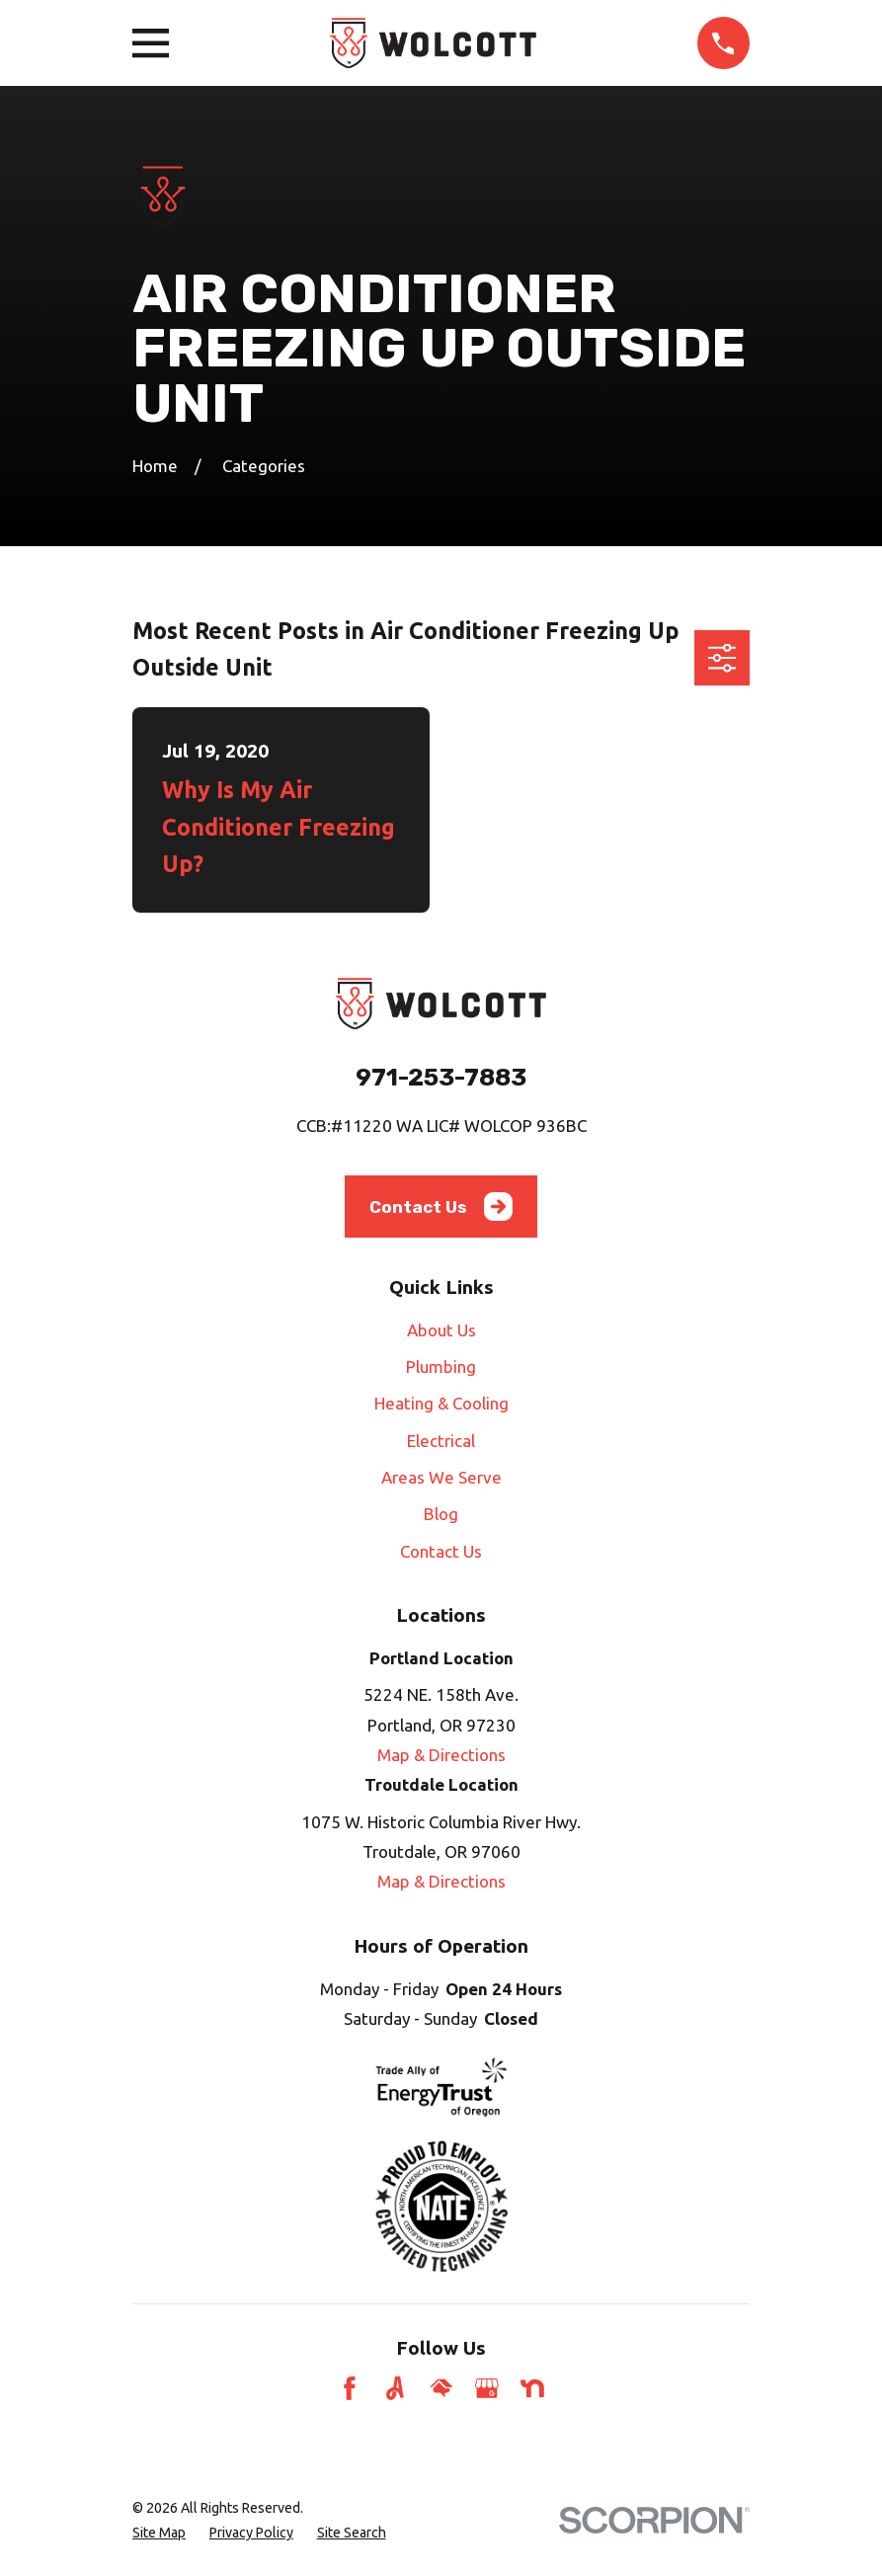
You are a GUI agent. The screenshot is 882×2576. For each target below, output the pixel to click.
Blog (441, 1513)
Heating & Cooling (441, 1403)
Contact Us (441, 1206)
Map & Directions (441, 1754)
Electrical (441, 1440)
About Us (441, 1330)
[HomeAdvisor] (441, 2388)
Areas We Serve (441, 1477)
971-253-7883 (441, 1077)
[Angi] (395, 2388)
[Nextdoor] (532, 2388)
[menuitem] (159, 2533)
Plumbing (441, 1366)
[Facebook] (349, 2388)
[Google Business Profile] (487, 2388)
